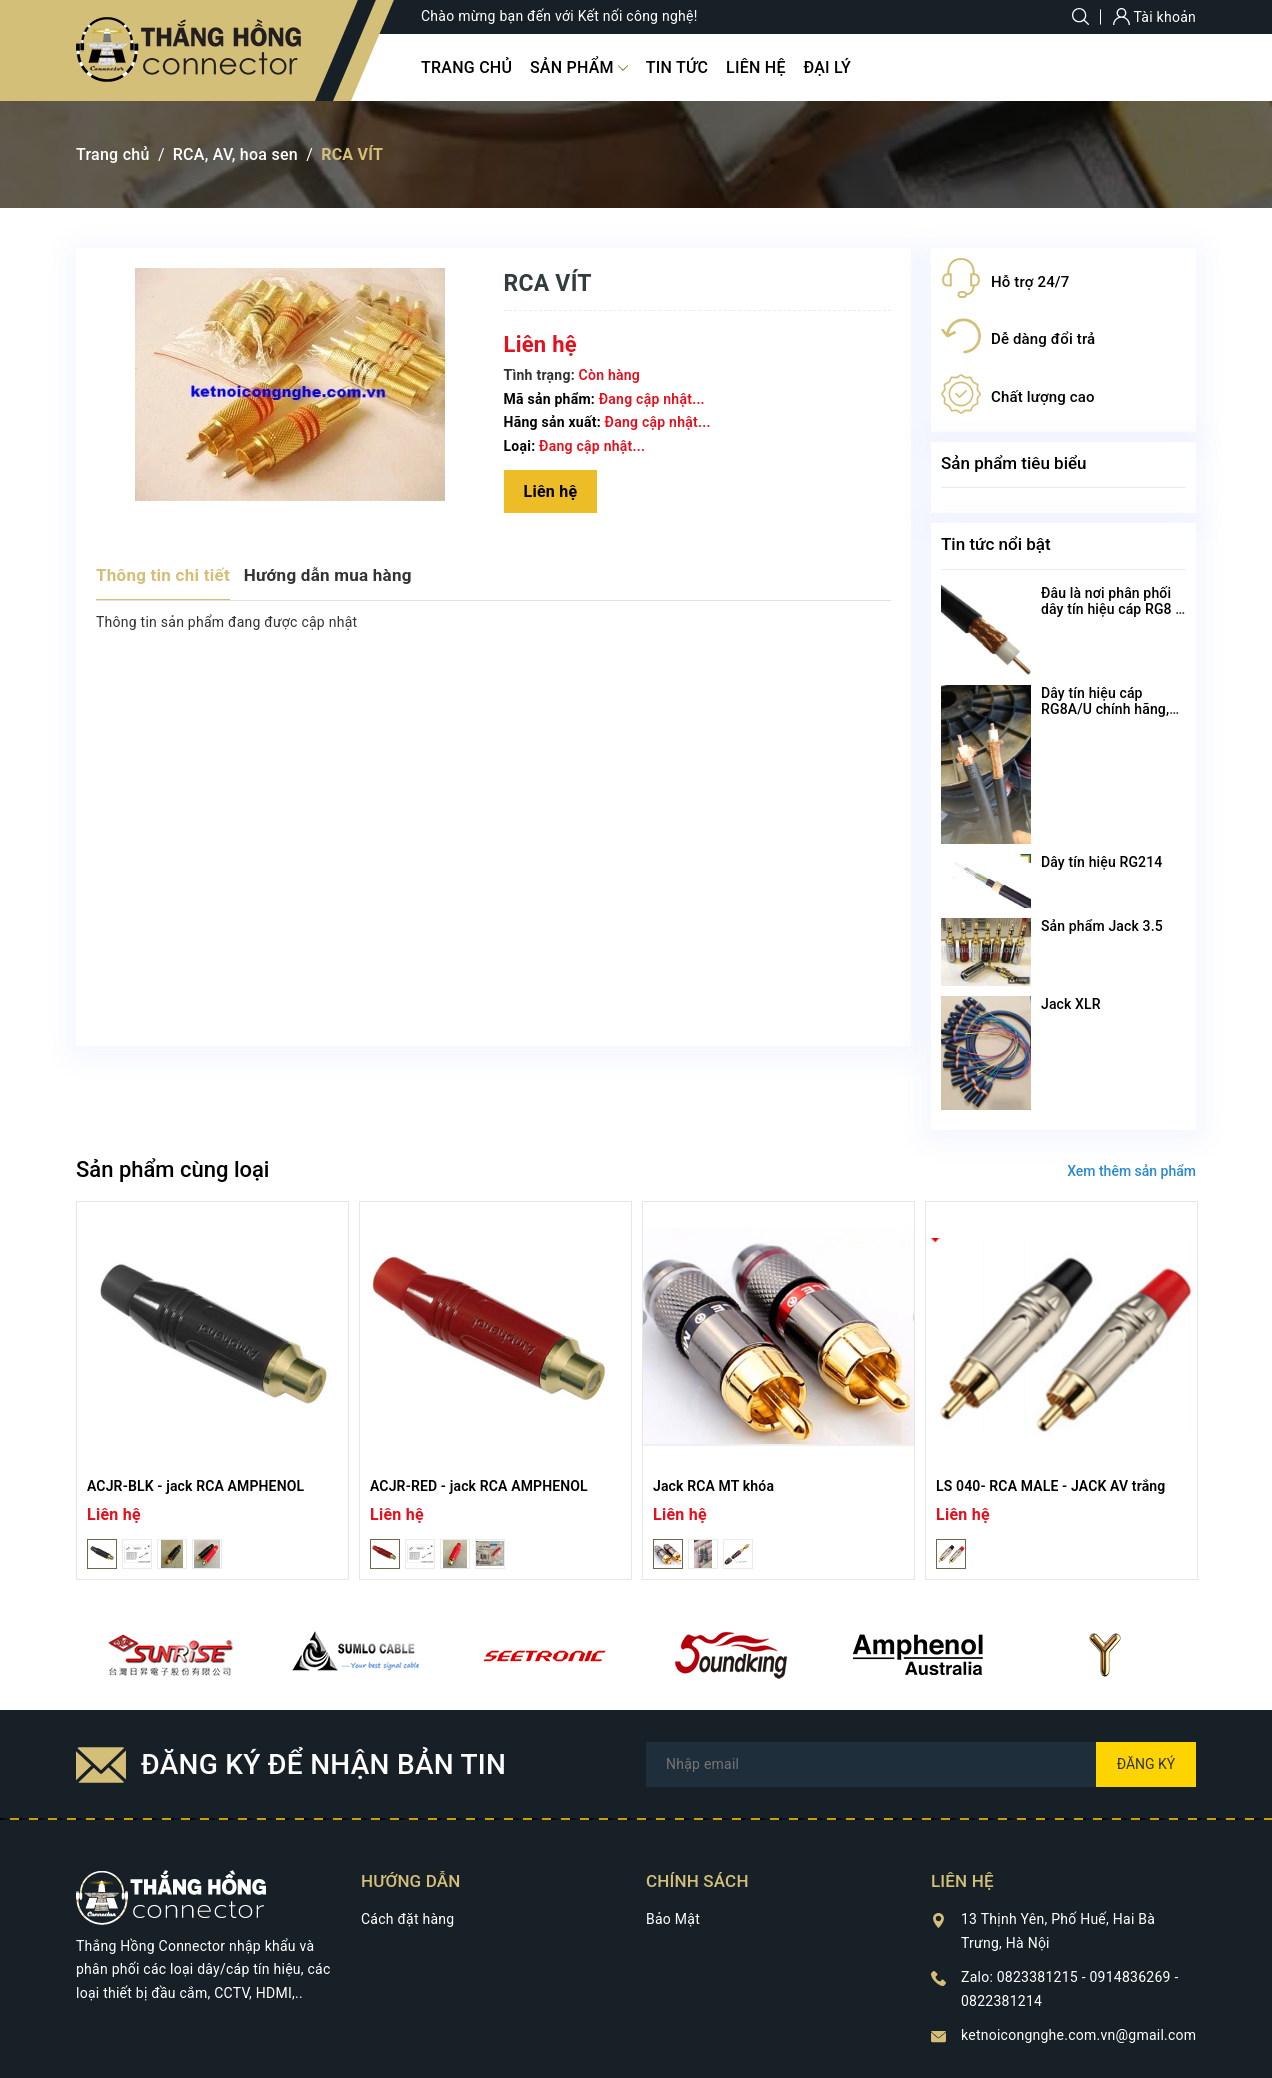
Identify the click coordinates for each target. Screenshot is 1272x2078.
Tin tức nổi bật (996, 544)
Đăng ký (1146, 1764)
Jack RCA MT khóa (713, 1486)
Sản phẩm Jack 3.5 (1102, 926)
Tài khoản (1154, 17)
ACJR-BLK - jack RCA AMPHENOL (195, 1486)
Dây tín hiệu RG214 (1101, 862)
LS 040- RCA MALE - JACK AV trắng (1050, 1486)
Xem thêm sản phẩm (1131, 1171)
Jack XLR (1071, 1004)
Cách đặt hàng (407, 1919)
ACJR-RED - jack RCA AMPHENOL (479, 1486)
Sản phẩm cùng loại (172, 1169)
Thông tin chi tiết (163, 575)
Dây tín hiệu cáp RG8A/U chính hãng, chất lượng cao (1105, 709)
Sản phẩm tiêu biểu (1014, 463)
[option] (212, 1390)
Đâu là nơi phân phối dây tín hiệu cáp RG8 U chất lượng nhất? (1113, 609)
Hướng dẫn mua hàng (328, 575)
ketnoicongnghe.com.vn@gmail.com (1078, 2035)
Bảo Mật (673, 1919)
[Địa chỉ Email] (921, 1764)
